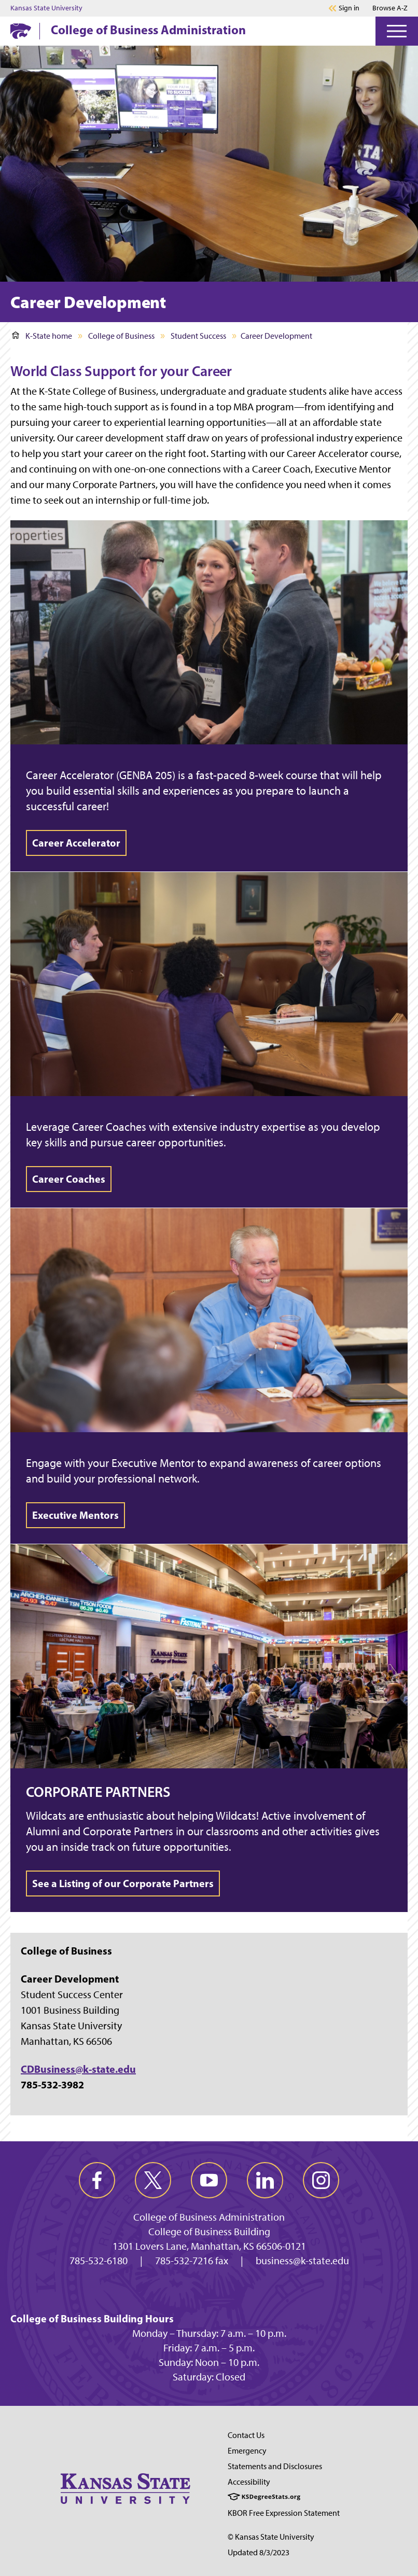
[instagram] (321, 2180)
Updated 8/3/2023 (258, 2552)
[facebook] (97, 2180)
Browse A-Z (390, 8)
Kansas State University (46, 8)
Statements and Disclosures (275, 2466)
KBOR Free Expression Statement (284, 2513)
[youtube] (209, 2180)
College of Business (121, 336)
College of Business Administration (148, 29)
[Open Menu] (396, 31)
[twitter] (153, 2180)
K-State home (42, 336)
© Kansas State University (271, 2537)
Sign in (349, 8)
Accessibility (249, 2482)
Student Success (198, 336)
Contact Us (246, 2435)
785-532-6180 (98, 2260)
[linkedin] (265, 2180)
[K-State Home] (20, 30)
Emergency (247, 2451)
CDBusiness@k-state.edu (78, 2068)
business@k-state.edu (302, 2260)
